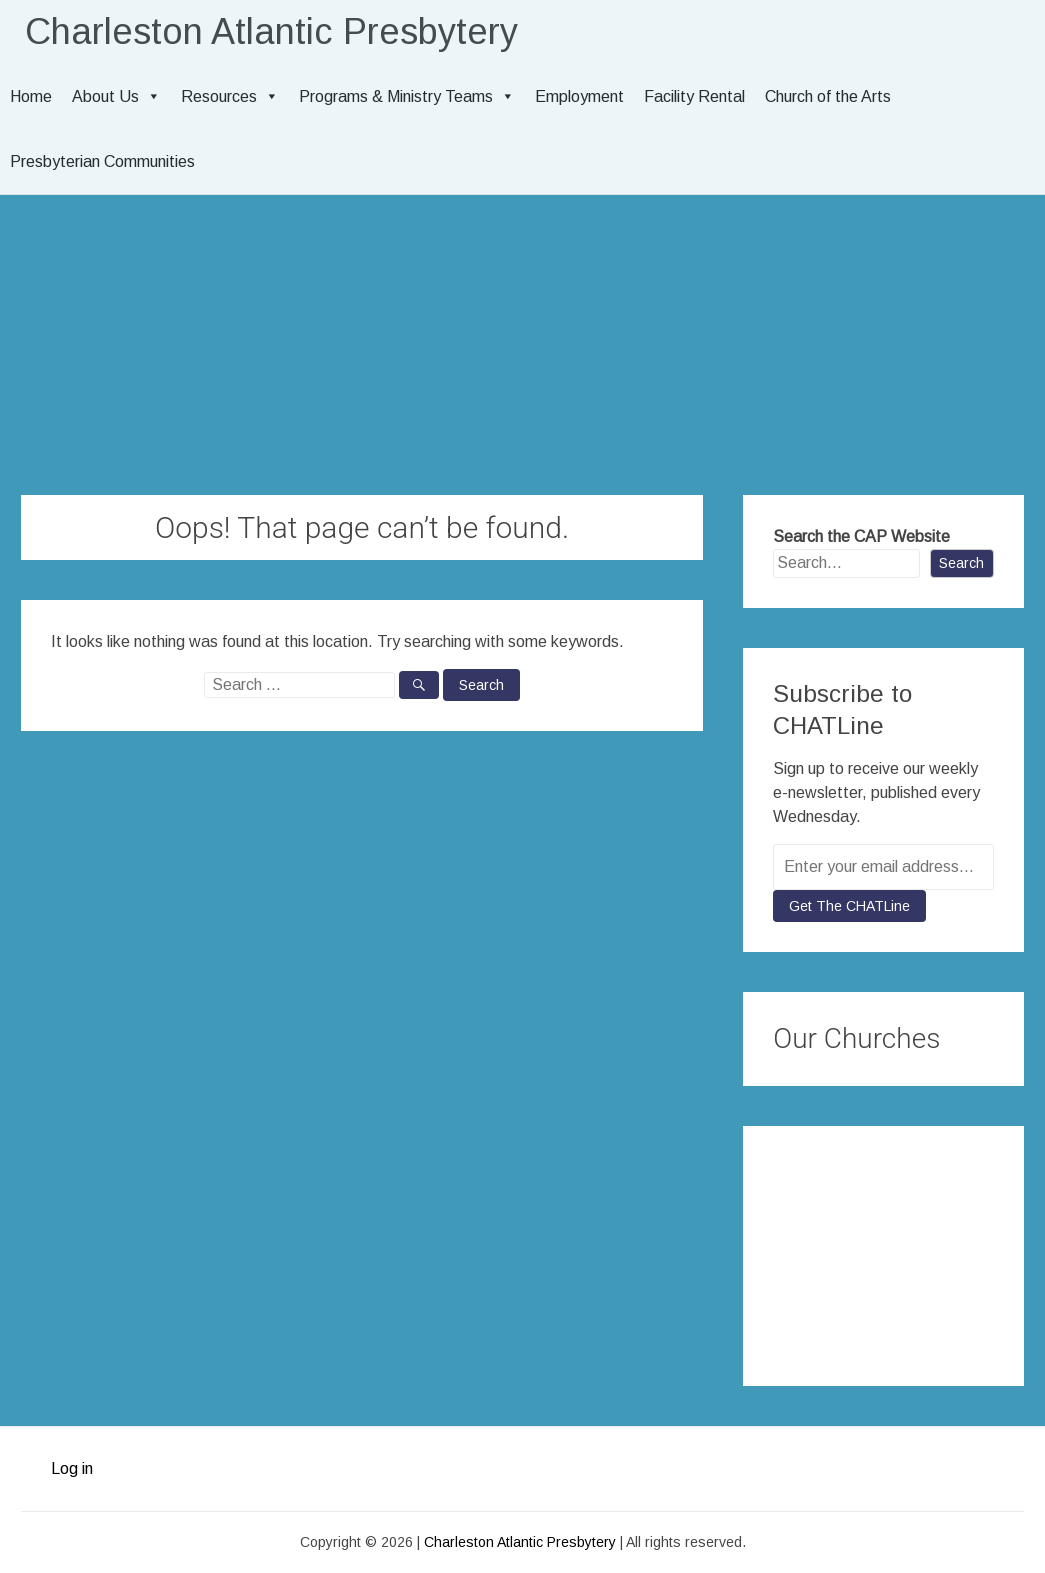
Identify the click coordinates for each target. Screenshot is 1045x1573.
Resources (230, 96)
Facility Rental (694, 96)
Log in (72, 1468)
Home (31, 96)
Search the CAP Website (861, 536)
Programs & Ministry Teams (407, 96)
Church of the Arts (828, 96)
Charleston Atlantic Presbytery (271, 31)
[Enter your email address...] (883, 867)
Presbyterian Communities (102, 161)
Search (961, 563)
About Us (116, 96)
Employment (579, 96)
